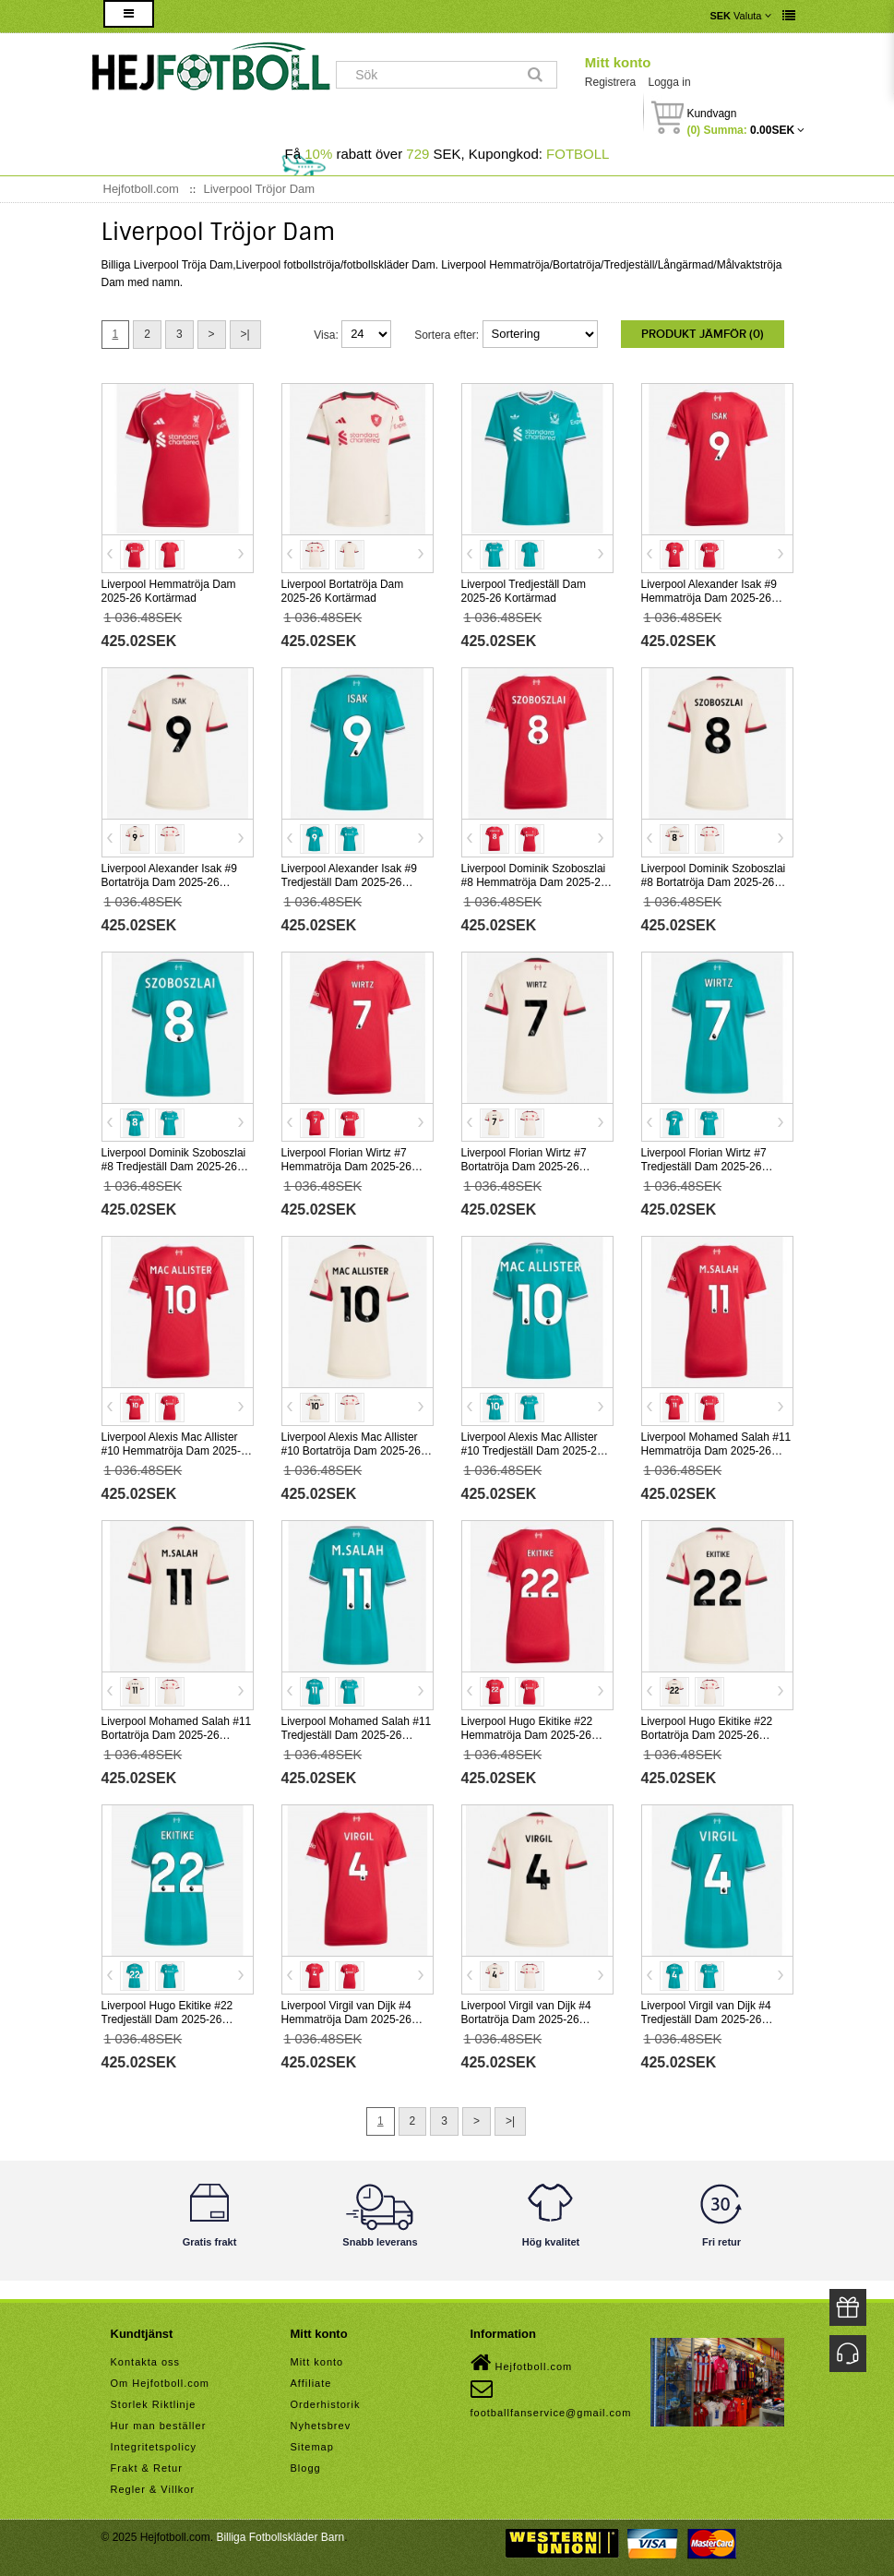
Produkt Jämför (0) (702, 334)
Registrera (610, 82)
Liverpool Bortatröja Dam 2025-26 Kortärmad (342, 591)
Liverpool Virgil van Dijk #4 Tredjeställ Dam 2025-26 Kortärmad (706, 2019)
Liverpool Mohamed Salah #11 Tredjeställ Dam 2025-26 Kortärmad (356, 1735)
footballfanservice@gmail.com (551, 2398)
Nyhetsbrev (321, 2425)
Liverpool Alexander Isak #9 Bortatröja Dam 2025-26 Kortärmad (169, 882)
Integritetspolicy (154, 2446)
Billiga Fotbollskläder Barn (280, 2537)
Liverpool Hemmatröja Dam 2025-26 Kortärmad (168, 591)
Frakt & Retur (147, 2468)
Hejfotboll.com (522, 2363)
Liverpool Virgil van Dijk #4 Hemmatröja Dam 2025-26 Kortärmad (346, 2019)
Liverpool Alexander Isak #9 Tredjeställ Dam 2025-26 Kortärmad (349, 882)
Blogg (306, 2468)
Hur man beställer (159, 2425)
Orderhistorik (326, 2404)
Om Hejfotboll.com (160, 2383)
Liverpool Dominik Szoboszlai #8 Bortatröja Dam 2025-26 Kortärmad (713, 882)
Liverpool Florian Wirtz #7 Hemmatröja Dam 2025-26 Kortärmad (346, 1166)
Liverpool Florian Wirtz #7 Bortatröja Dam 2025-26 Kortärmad (524, 1166)
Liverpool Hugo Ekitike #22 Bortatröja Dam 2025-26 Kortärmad (707, 1735)
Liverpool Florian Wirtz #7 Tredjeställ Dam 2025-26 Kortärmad (704, 1166)
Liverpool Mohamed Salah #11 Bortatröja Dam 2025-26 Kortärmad (176, 1735)
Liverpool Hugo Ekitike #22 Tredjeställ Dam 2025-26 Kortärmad (167, 2019)
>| (245, 334)
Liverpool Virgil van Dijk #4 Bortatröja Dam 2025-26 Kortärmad (526, 2019)
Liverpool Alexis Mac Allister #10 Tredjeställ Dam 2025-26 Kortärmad (532, 1451)
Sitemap (312, 2446)
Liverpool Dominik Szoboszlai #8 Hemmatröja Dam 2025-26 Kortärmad (534, 882)
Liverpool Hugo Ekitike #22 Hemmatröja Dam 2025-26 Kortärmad (527, 1735)
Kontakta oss (146, 2361)
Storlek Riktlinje (154, 2404)
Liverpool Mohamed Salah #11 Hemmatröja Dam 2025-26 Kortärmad (716, 1451)
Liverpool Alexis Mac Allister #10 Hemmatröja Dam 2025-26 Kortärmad (177, 1451)
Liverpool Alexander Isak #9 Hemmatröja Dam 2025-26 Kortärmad (709, 598)
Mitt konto (618, 62)
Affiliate (311, 2383)
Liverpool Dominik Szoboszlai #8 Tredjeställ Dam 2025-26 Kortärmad (173, 1166)
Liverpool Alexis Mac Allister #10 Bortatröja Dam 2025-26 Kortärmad (351, 1451)
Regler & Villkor (153, 2489)
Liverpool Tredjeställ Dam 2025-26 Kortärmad (523, 591)
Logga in (670, 82)
